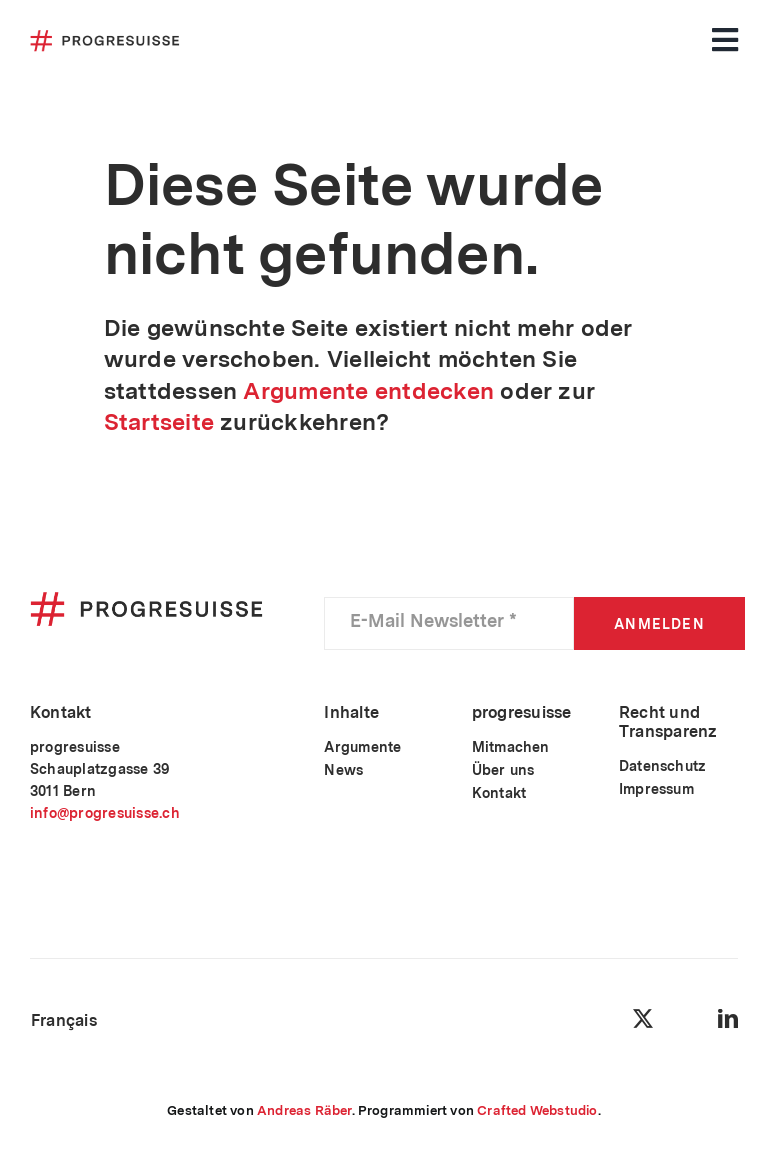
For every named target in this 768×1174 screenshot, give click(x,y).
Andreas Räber (304, 1110)
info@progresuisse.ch (105, 813)
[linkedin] (728, 1019)
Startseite (159, 422)
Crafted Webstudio (537, 1110)
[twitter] (643, 1019)
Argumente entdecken (368, 391)
